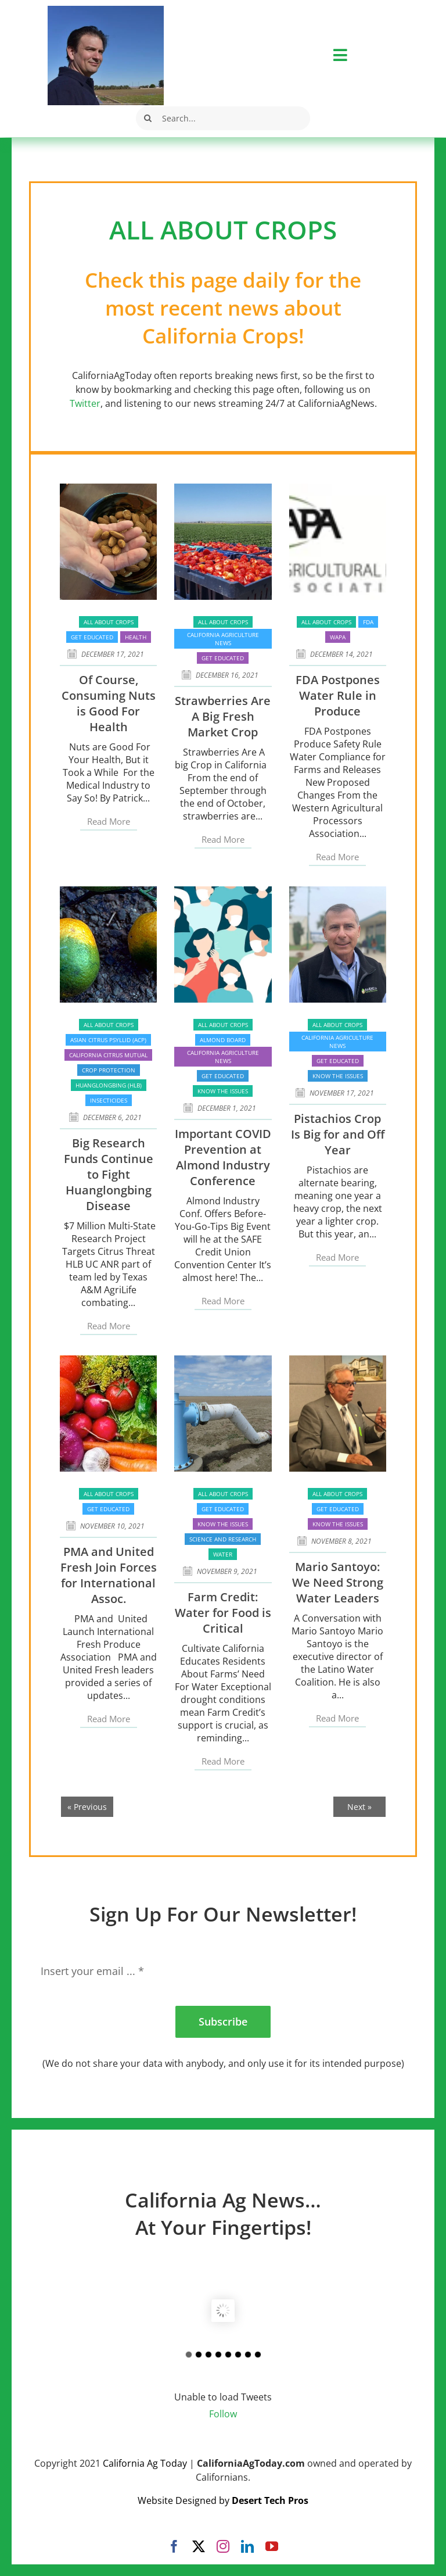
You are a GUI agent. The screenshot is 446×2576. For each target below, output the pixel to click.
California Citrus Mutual (108, 1055)
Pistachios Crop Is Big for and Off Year (337, 1134)
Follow (223, 2413)
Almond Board (223, 1040)
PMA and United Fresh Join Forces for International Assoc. (108, 1575)
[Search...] (223, 118)
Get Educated (92, 637)
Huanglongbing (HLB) (108, 1085)
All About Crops (109, 622)
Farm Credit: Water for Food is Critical (223, 1612)
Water (222, 1554)
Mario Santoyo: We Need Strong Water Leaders (337, 1582)
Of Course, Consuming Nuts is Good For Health (109, 703)
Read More (108, 821)
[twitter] (198, 2546)
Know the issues (222, 1091)
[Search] (148, 118)
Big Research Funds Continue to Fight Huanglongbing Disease (108, 1174)
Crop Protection (108, 1070)
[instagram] (223, 2546)
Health (135, 637)
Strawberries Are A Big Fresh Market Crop (223, 716)
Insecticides (108, 1100)
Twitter (85, 403)
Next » (359, 1806)
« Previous (87, 1806)
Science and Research (222, 1539)
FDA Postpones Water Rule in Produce (338, 695)
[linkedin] (247, 2546)
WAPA (338, 637)
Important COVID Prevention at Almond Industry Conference (223, 1157)
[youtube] (271, 2546)
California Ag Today (145, 2463)
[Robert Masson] (106, 10)
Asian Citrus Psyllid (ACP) (108, 1040)
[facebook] (174, 2546)
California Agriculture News (223, 639)
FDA (368, 622)
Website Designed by (223, 2500)
